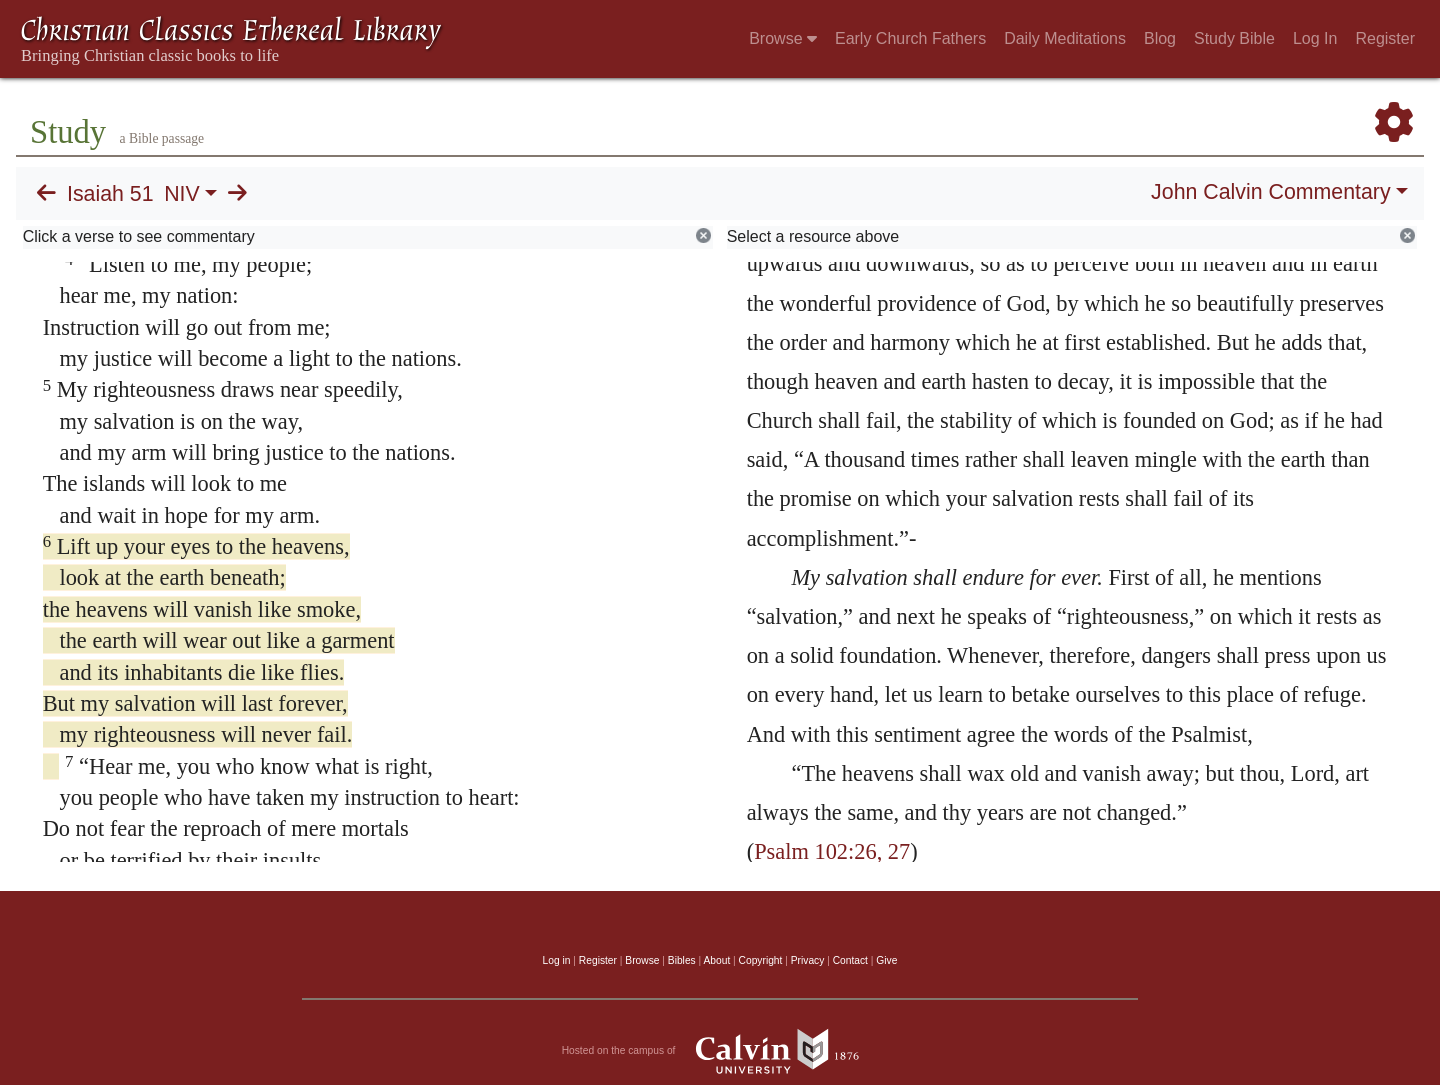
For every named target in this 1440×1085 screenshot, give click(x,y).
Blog (1160, 38)
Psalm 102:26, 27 (832, 851)
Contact (850, 960)
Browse (783, 38)
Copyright (761, 960)
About (716, 960)
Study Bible (1234, 38)
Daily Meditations (1065, 38)
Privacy (808, 960)
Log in (557, 960)
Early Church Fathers (910, 38)
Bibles (682, 960)
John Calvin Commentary (1270, 192)
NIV (182, 194)
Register (1385, 38)
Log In (1315, 38)
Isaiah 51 (110, 194)
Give (886, 960)
